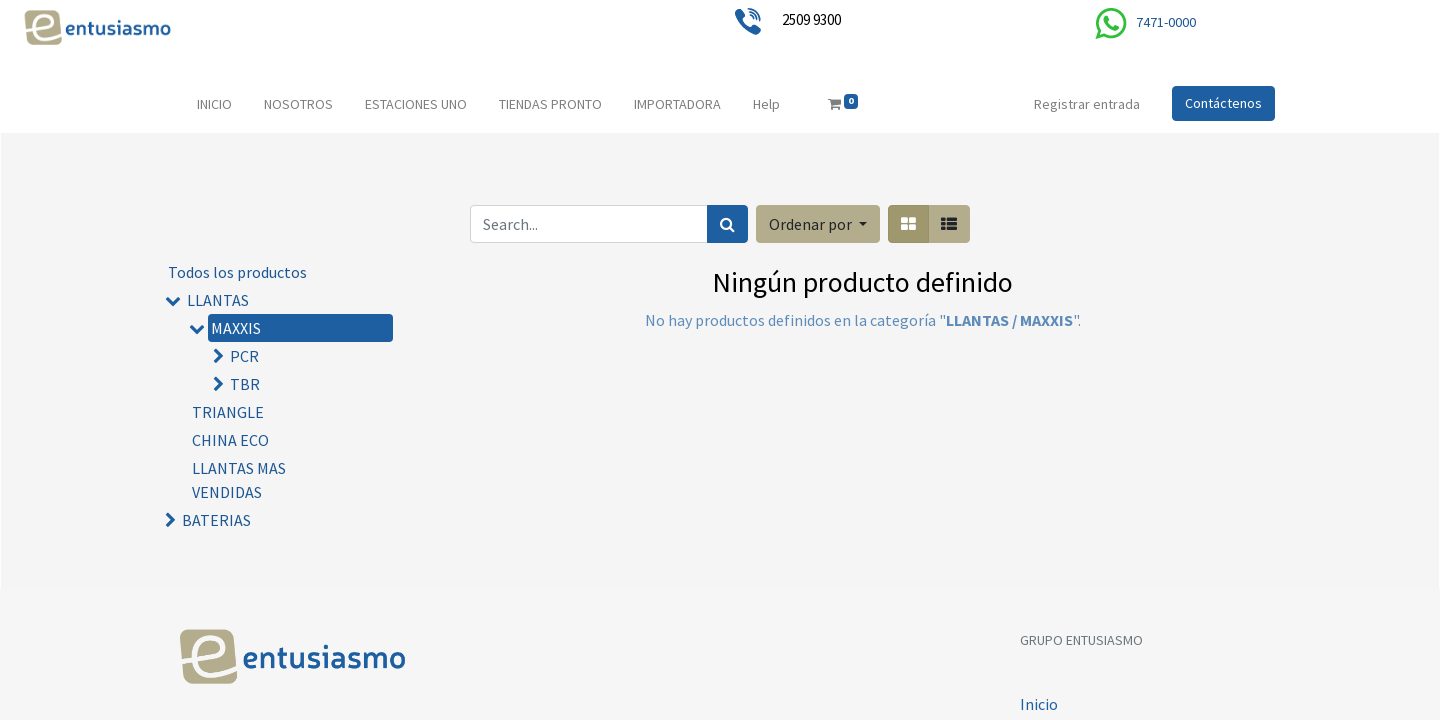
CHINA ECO (230, 440)
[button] (818, 224)
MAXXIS (236, 328)
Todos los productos (237, 272)
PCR (244, 356)
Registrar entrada (1087, 104)
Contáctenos (1223, 103)
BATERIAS (216, 520)
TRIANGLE (228, 412)
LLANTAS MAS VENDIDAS (239, 480)
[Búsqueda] (727, 224)
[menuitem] (214, 104)
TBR (245, 384)
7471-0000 (1166, 22)
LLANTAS (218, 300)
